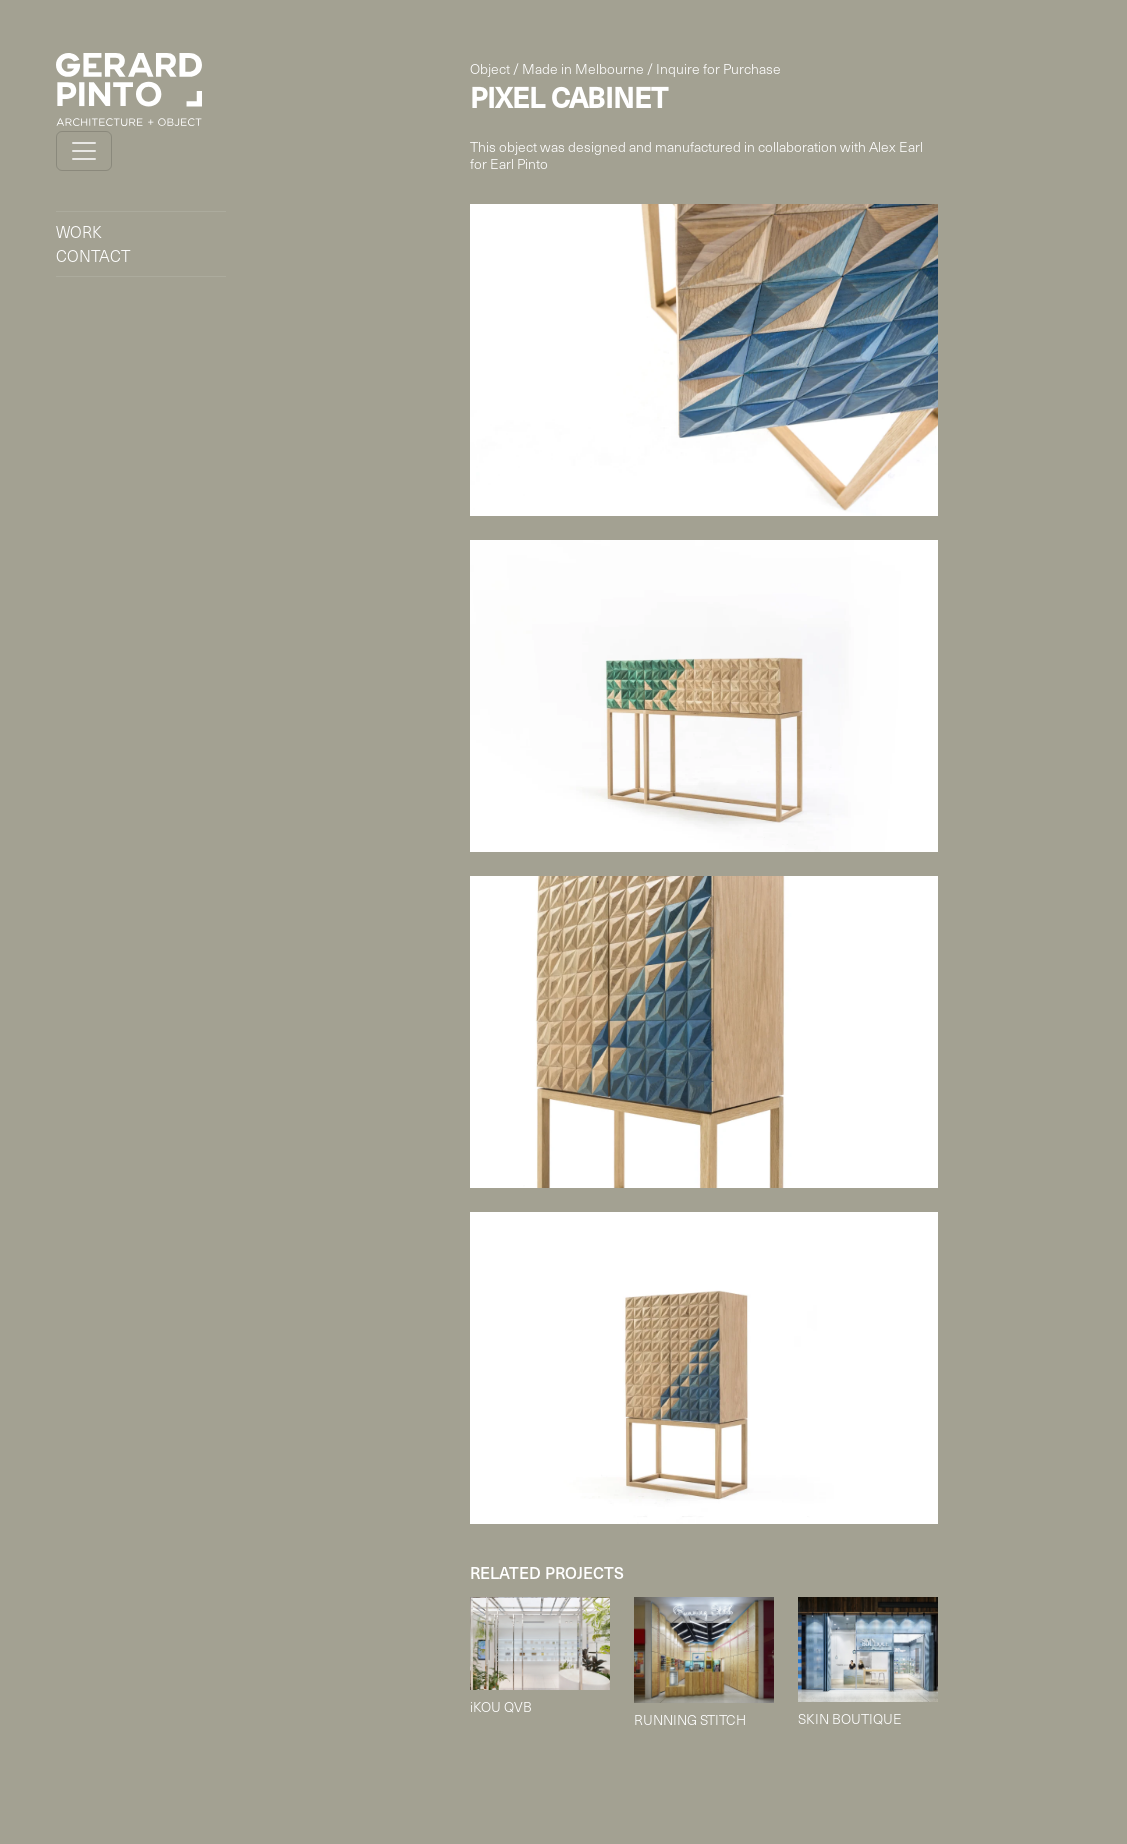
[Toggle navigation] (84, 151)
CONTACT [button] (93, 255)
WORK (79, 231)
